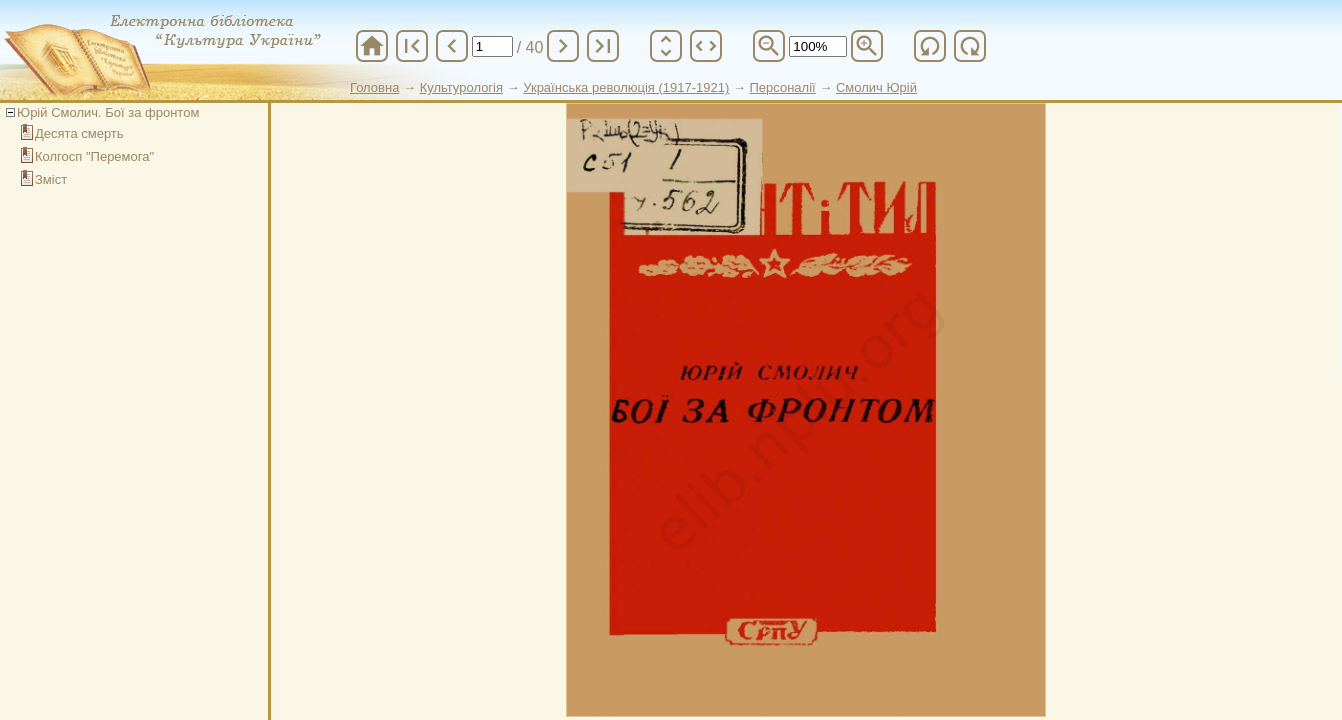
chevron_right (563, 46)
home (372, 46)
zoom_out (769, 46)
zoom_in (867, 46)
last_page (603, 46)
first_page (412, 46)
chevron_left (452, 46)
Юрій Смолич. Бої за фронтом (108, 112)
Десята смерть (79, 133)
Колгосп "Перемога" (94, 156)
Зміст (51, 179)
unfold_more (666, 46)
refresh (930, 46)
